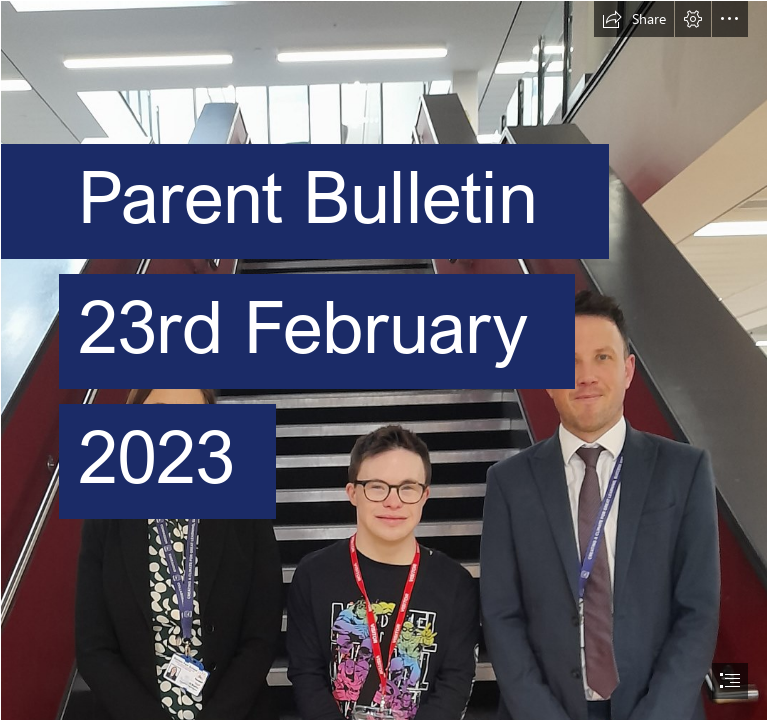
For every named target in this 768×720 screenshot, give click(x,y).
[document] (384, 360)
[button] (634, 19)
